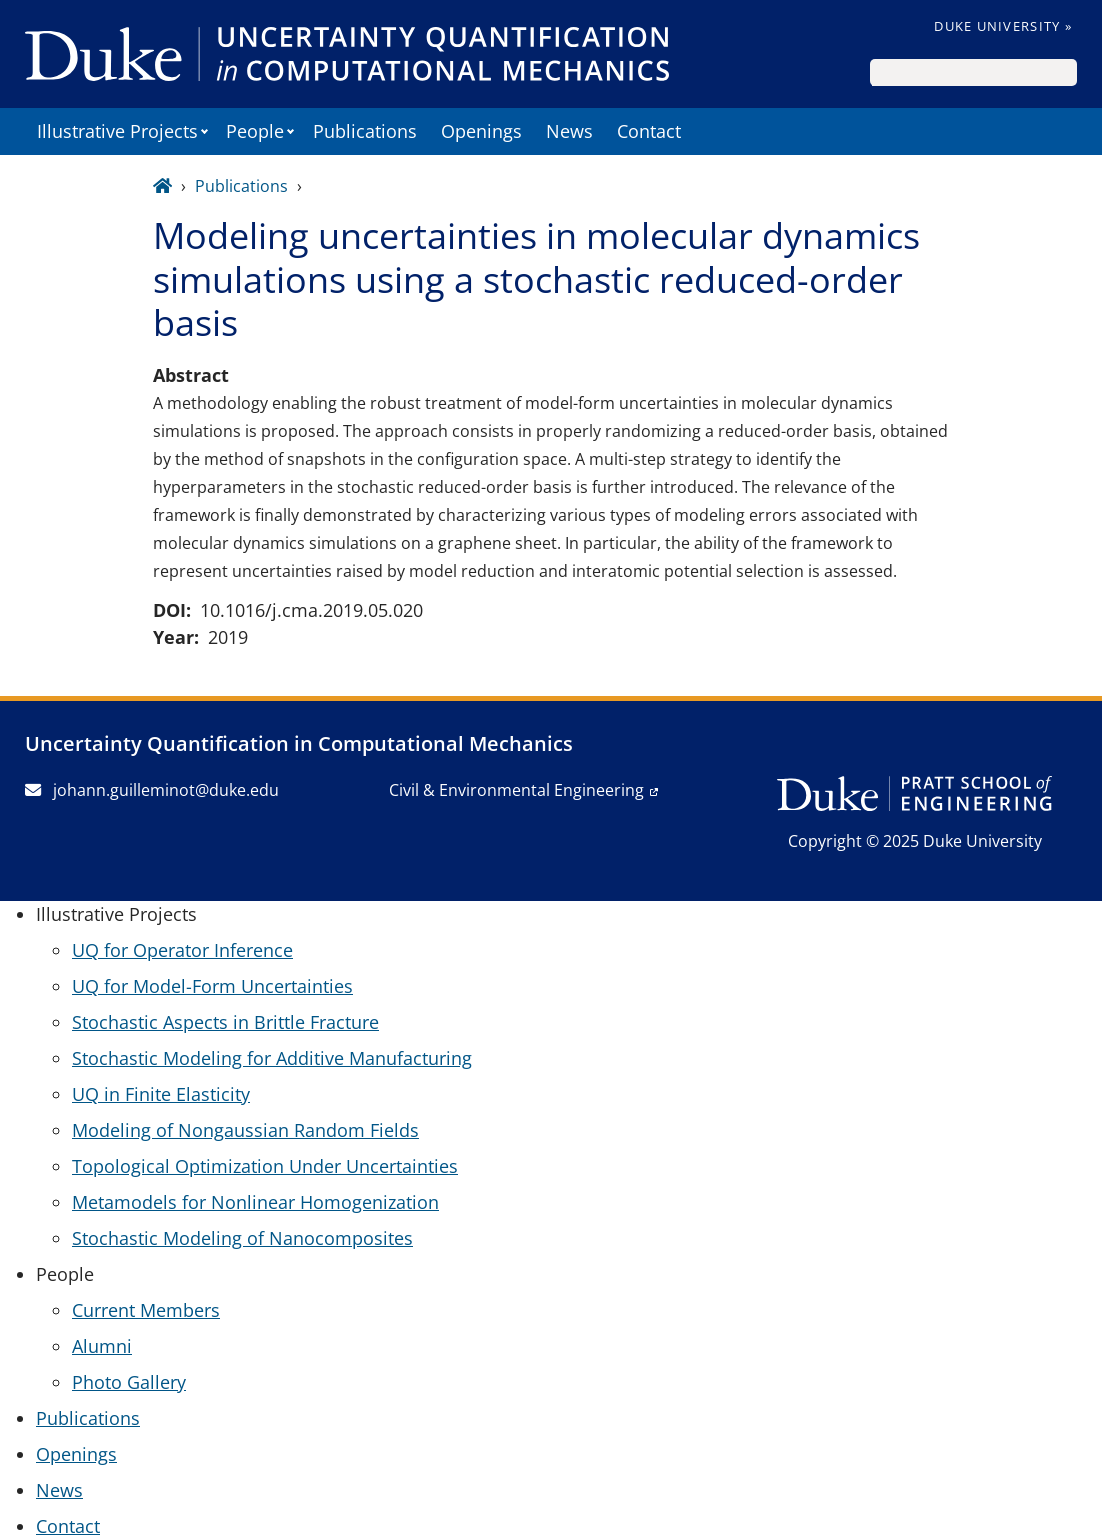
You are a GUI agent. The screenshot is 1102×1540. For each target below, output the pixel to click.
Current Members (146, 1310)
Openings (481, 131)
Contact (649, 131)
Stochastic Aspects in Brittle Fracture (225, 1022)
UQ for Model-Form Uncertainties (212, 986)
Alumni (102, 1346)
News (569, 131)
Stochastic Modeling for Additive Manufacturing (272, 1058)
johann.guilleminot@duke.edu (152, 790)
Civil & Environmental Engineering (516, 790)
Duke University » (1003, 26)
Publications (365, 131)
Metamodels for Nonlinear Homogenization (255, 1202)
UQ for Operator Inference (182, 950)
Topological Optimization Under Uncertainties (265, 1166)
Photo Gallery (129, 1382)
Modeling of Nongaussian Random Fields (245, 1130)
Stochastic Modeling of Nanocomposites (242, 1238)
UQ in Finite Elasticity (161, 1094)
